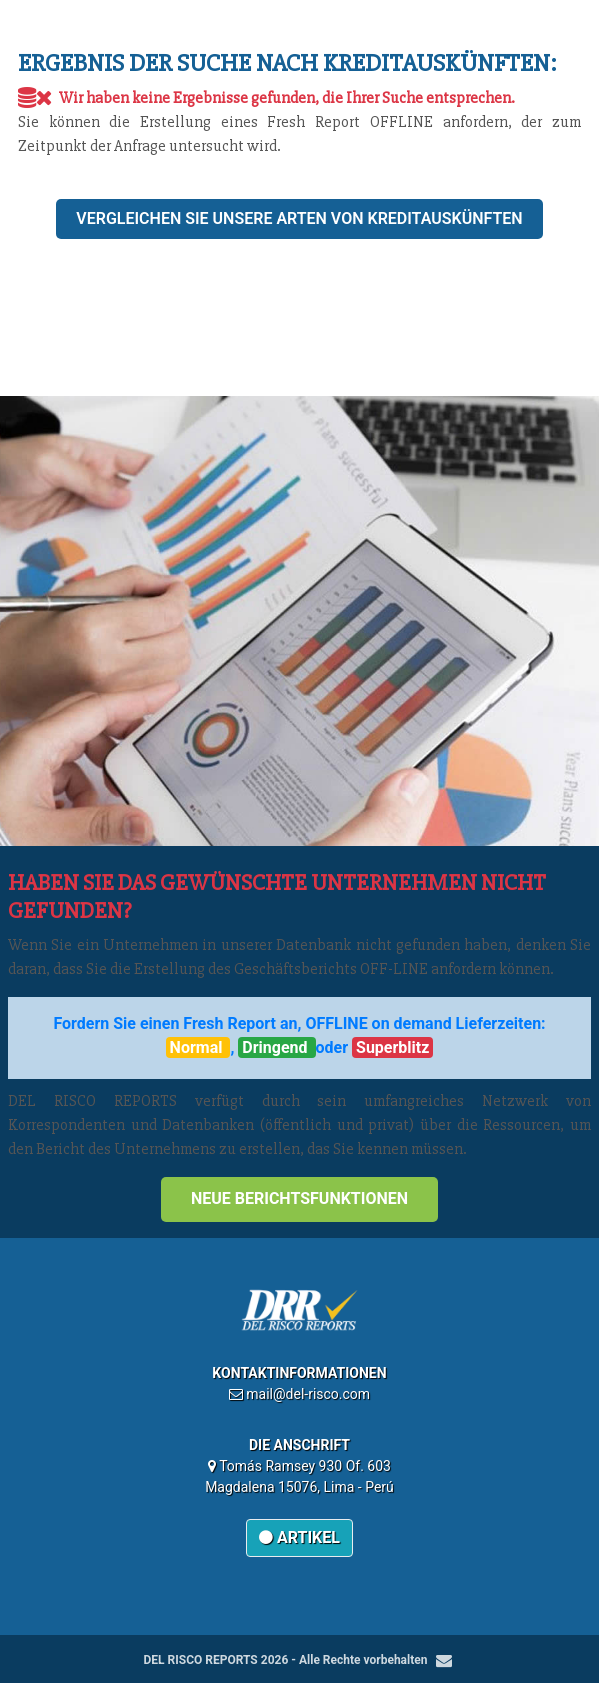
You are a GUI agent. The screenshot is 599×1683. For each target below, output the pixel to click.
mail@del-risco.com (308, 1394)
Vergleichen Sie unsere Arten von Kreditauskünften (299, 218)
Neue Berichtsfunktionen (299, 1198)
